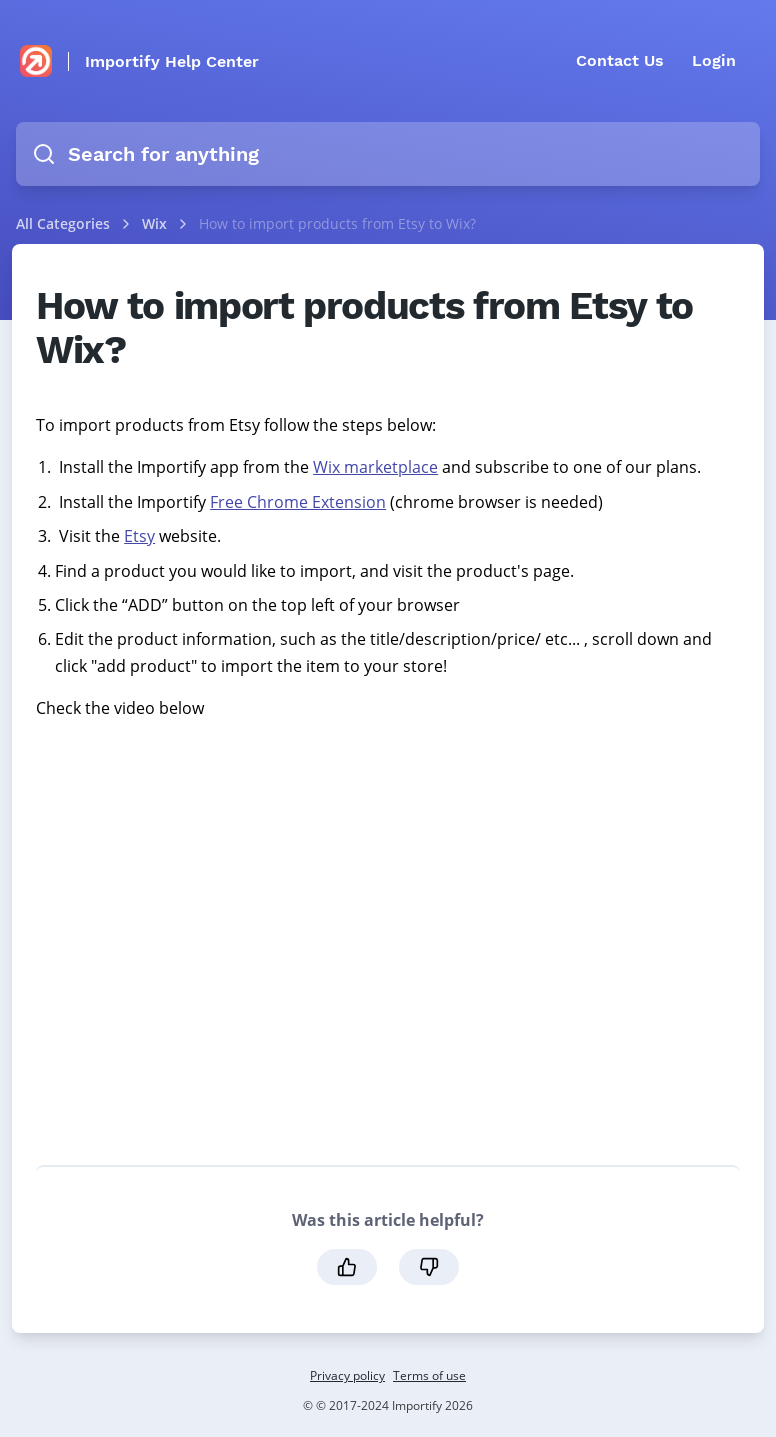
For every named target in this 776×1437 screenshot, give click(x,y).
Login (714, 60)
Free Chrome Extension (298, 502)
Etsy (139, 536)
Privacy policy (347, 1375)
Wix (156, 223)
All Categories (63, 223)
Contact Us (620, 60)
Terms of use (429, 1375)
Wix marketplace (375, 467)
